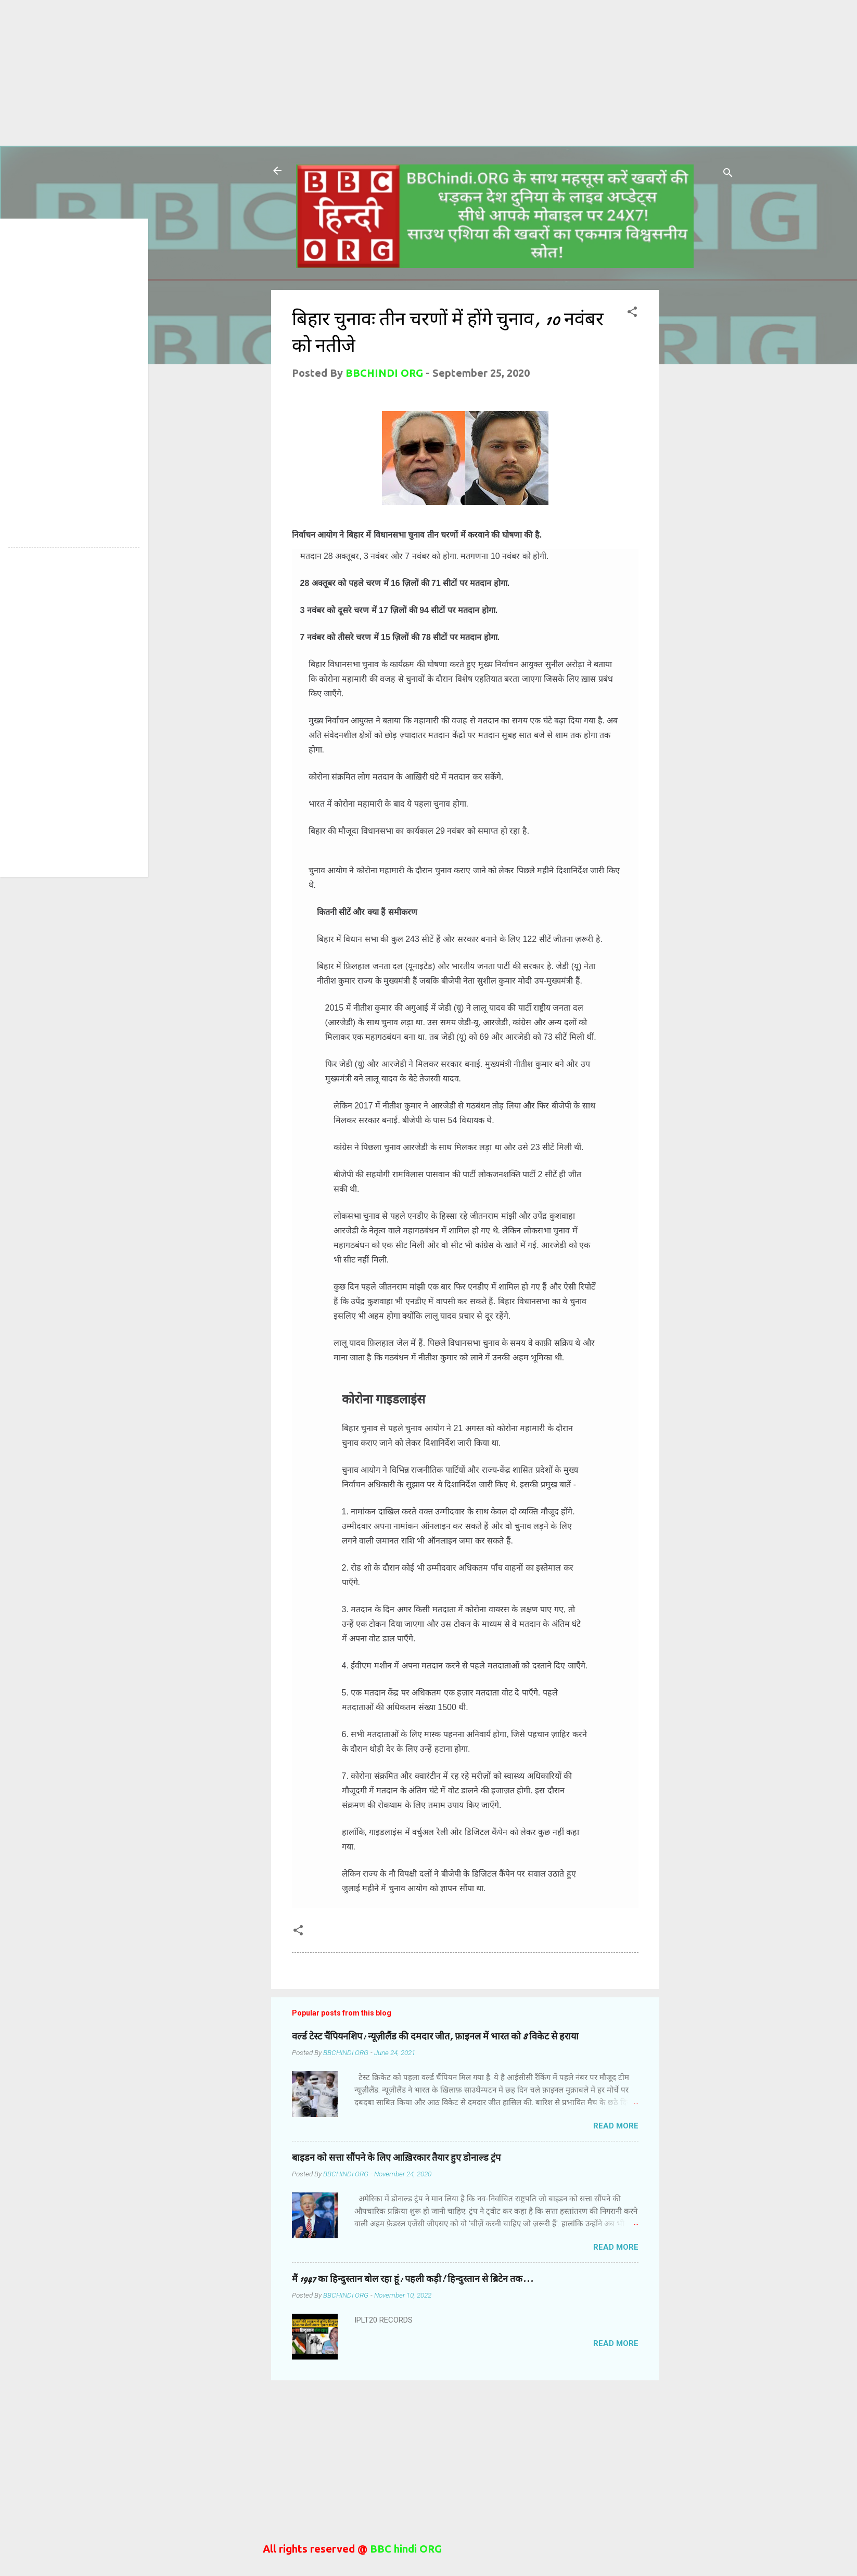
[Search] (728, 174)
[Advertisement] (312, 73)
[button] (632, 313)
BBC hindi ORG (404, 2549)
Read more (615, 2126)
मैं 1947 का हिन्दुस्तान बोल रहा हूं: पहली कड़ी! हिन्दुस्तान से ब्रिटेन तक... (412, 2279)
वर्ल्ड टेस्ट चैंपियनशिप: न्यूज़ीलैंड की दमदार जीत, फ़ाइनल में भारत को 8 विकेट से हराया (435, 2036)
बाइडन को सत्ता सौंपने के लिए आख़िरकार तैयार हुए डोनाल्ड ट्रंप (396, 2157)
